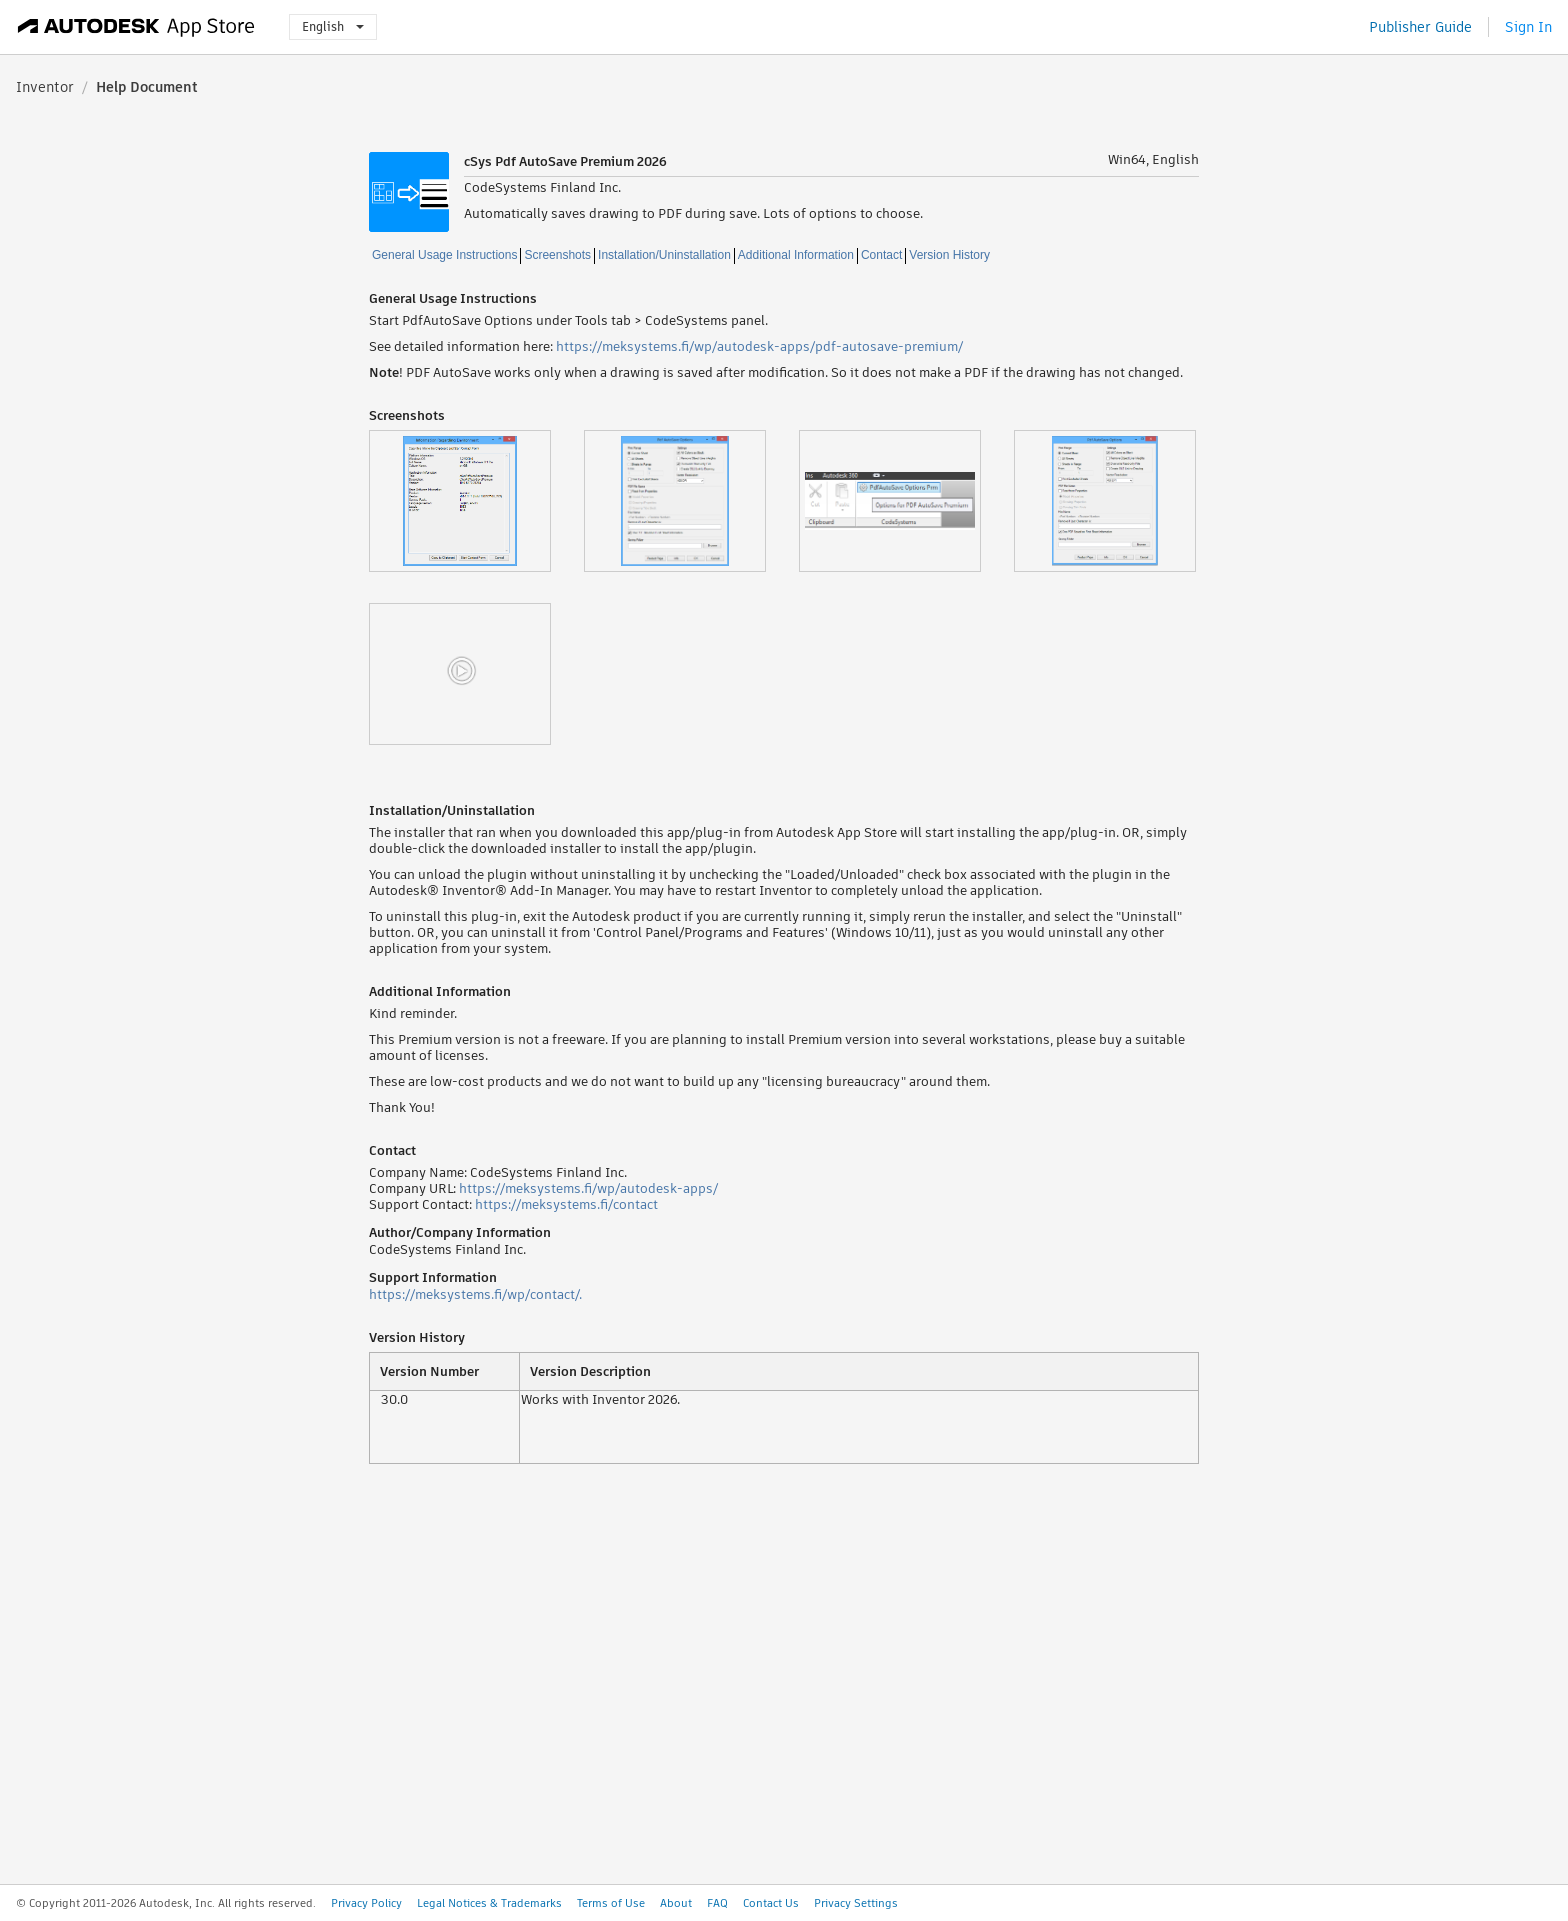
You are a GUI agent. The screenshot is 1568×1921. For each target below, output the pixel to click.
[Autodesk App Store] (136, 27)
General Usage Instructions (444, 255)
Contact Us (771, 1903)
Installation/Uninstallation (664, 255)
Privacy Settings (856, 1903)
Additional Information (796, 255)
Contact (881, 255)
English (333, 26)
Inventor (45, 87)
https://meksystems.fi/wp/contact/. (475, 1294)
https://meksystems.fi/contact (566, 1204)
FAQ (717, 1903)
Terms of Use (611, 1903)
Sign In (1528, 27)
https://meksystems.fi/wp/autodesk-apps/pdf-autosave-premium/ (759, 346)
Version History (949, 255)
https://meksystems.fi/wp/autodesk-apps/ (588, 1188)
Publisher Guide (1420, 27)
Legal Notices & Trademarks (489, 1903)
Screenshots (557, 255)
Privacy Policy (366, 1903)
